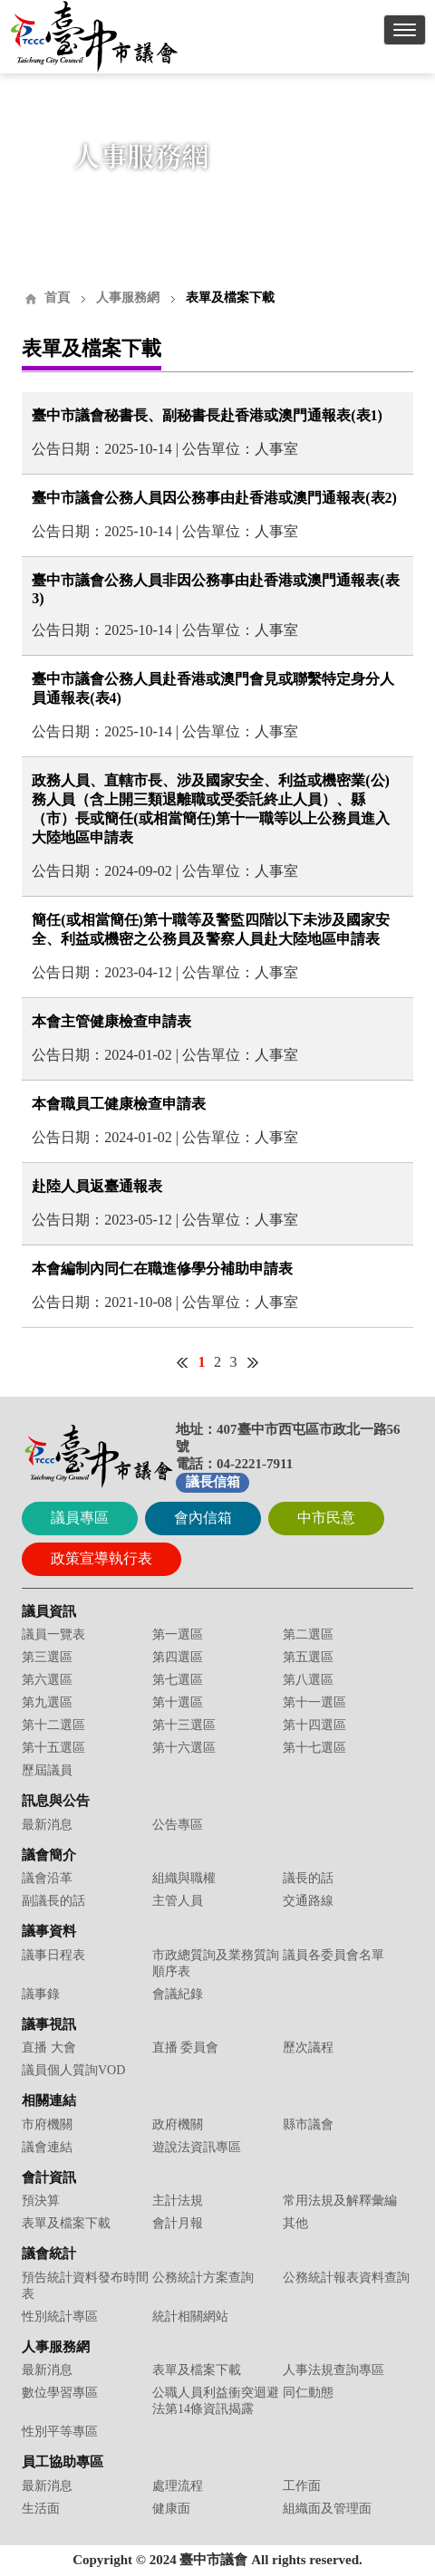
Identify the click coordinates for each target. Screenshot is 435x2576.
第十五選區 (53, 1747)
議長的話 (308, 1878)
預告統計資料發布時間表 (85, 2286)
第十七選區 (314, 1747)
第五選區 (308, 1657)
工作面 (302, 2486)
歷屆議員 (47, 1770)
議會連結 (47, 2147)
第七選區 (177, 1680)
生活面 (41, 2508)
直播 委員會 (185, 2047)
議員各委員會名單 (333, 1955)
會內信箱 (203, 1517)
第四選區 (177, 1657)
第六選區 (47, 1680)
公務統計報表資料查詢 (346, 2277)
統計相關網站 (190, 2316)
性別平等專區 (60, 2431)
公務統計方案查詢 (203, 2277)
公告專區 (177, 1824)
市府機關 (47, 2124)
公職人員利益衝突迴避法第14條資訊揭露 (215, 2401)
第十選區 (177, 1702)
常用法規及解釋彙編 (340, 2200)
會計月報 (177, 2223)
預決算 (41, 2200)
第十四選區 (314, 1725)
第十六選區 (184, 1747)
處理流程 (177, 2486)
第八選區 (308, 1680)
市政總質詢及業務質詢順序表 (215, 1963)
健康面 (171, 2508)
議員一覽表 (53, 1634)
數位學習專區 (60, 2392)
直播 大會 (49, 2047)
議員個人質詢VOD (73, 2070)
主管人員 (177, 1901)
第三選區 (47, 1657)
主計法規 (177, 2200)
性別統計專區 (60, 2316)
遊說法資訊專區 (196, 2147)
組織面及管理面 (327, 2508)
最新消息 (47, 1824)
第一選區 (177, 1634)
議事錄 (41, 1994)
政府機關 (177, 2124)
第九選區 (47, 1702)
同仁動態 (308, 2392)
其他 (295, 2223)
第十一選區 (314, 1702)
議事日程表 (53, 1955)
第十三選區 (184, 1725)
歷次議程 (308, 2047)
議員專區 (80, 1517)
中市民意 (326, 1517)
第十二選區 (53, 1725)
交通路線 (308, 1901)
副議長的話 (53, 1901)
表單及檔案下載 (66, 2223)
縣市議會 (308, 2124)
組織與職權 (184, 1878)
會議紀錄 (177, 1994)
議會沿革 (47, 1878)
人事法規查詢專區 (333, 2370)
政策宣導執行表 (101, 1558)
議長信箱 (213, 1482)
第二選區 (308, 1634)
